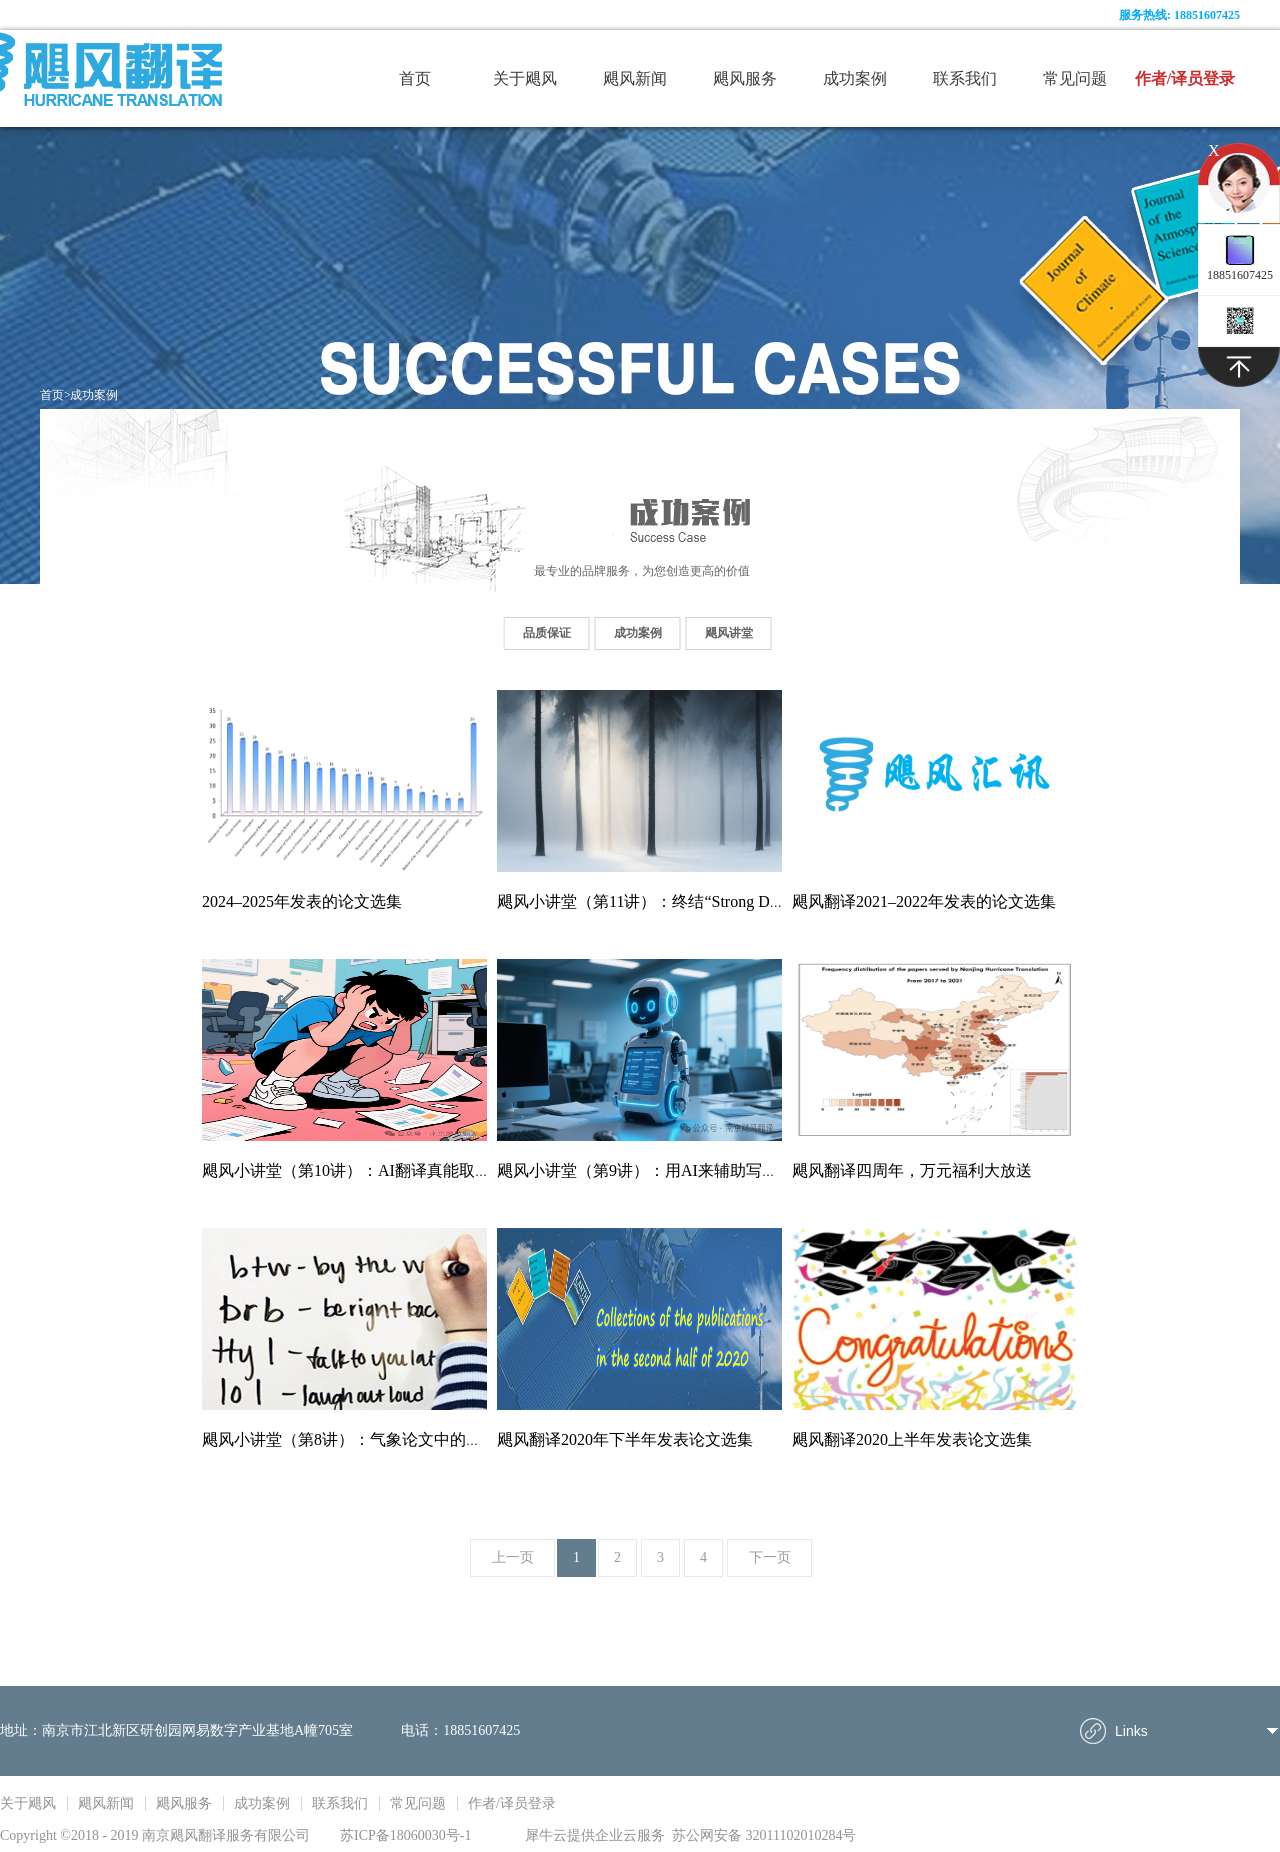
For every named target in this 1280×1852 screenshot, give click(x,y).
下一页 (770, 1557)
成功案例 (94, 395)
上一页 (513, 1557)
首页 (415, 78)
